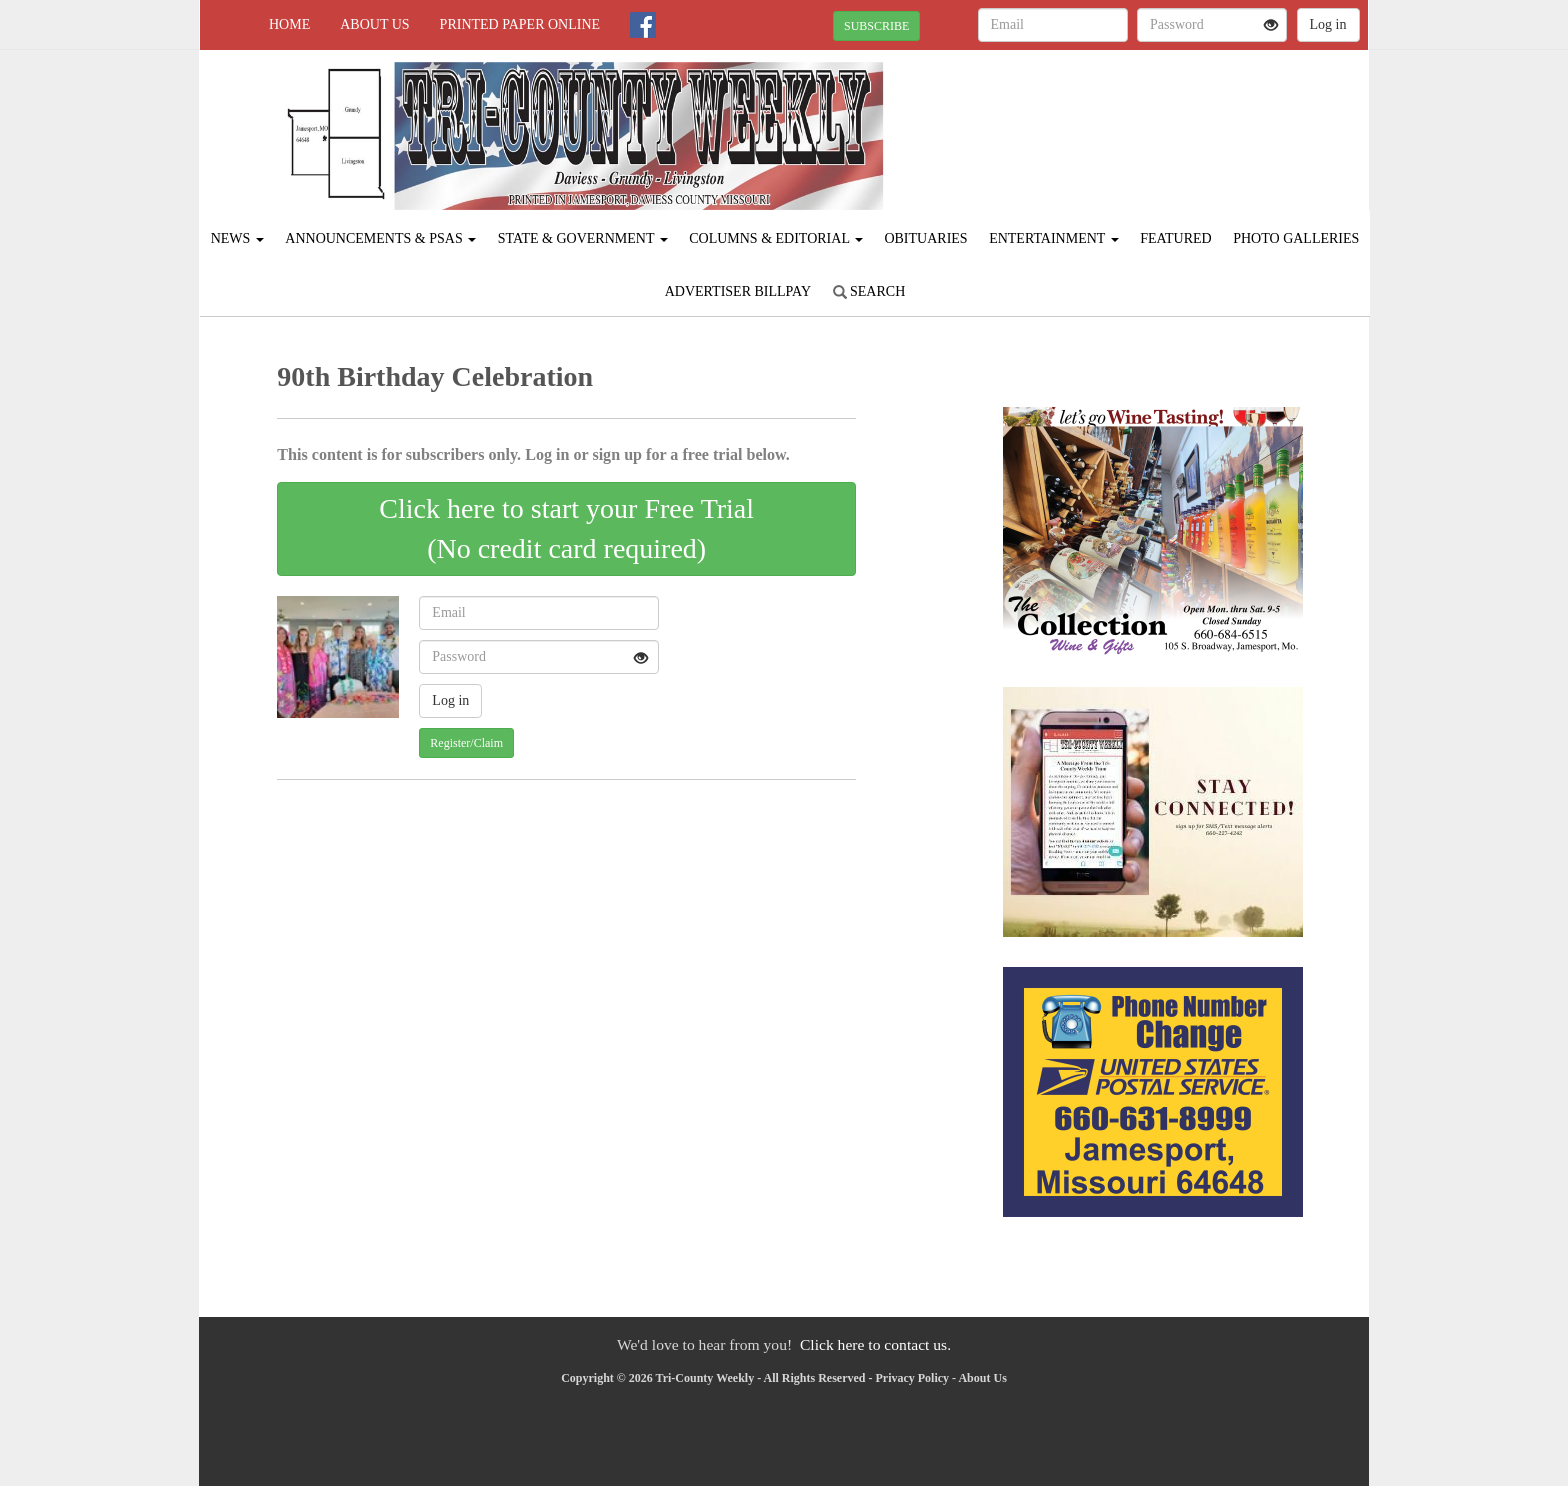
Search (869, 291)
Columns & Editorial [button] (776, 238)
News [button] (237, 238)
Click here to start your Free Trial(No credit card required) (566, 528)
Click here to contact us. (875, 1344)
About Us (374, 24)
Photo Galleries (1296, 238)
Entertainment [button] (1054, 238)
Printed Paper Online (520, 24)
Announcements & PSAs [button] (380, 238)
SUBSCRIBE (876, 26)
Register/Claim (466, 743)
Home (289, 24)
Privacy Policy (912, 1378)
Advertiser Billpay (738, 291)
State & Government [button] (583, 238)
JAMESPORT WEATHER (1185, 120)
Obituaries (925, 238)
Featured (1176, 238)
